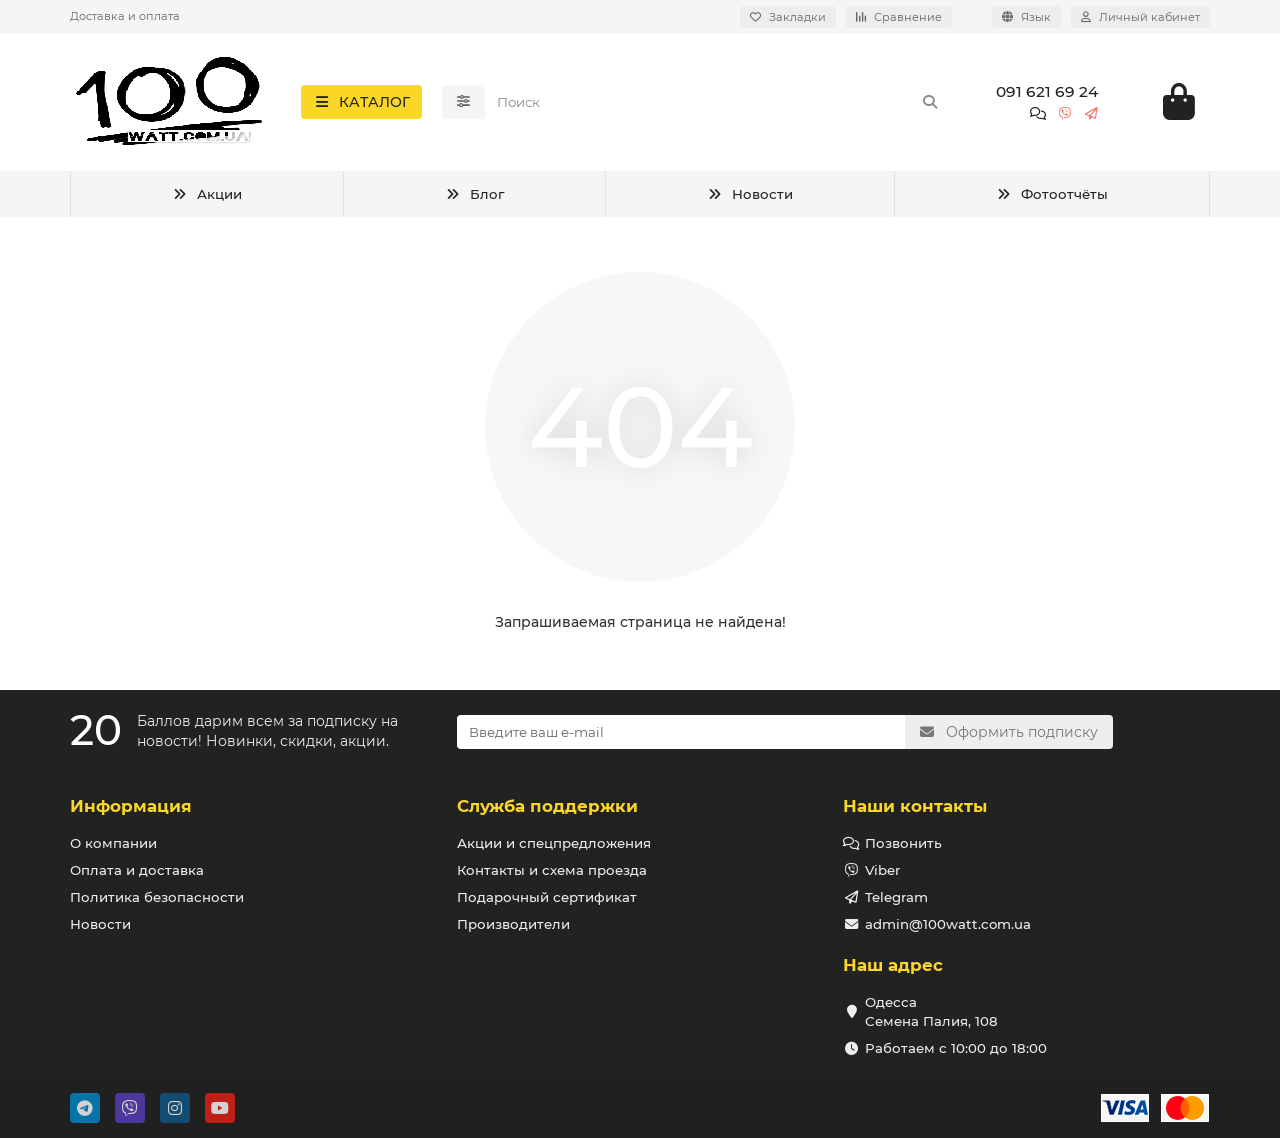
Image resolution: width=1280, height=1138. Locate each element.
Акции (207, 197)
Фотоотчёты (1052, 197)
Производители (513, 924)
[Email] (681, 732)
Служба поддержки (547, 806)
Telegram (896, 897)
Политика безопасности (157, 897)
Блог (474, 197)
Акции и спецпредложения (554, 843)
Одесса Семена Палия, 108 (931, 1011)
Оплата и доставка (137, 870)
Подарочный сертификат (547, 897)
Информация (131, 806)
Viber (882, 870)
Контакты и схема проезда (552, 870)
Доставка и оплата (125, 16)
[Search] (718, 104)
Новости (750, 197)
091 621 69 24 (1047, 93)
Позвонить (903, 843)
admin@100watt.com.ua (948, 924)
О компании (113, 843)
